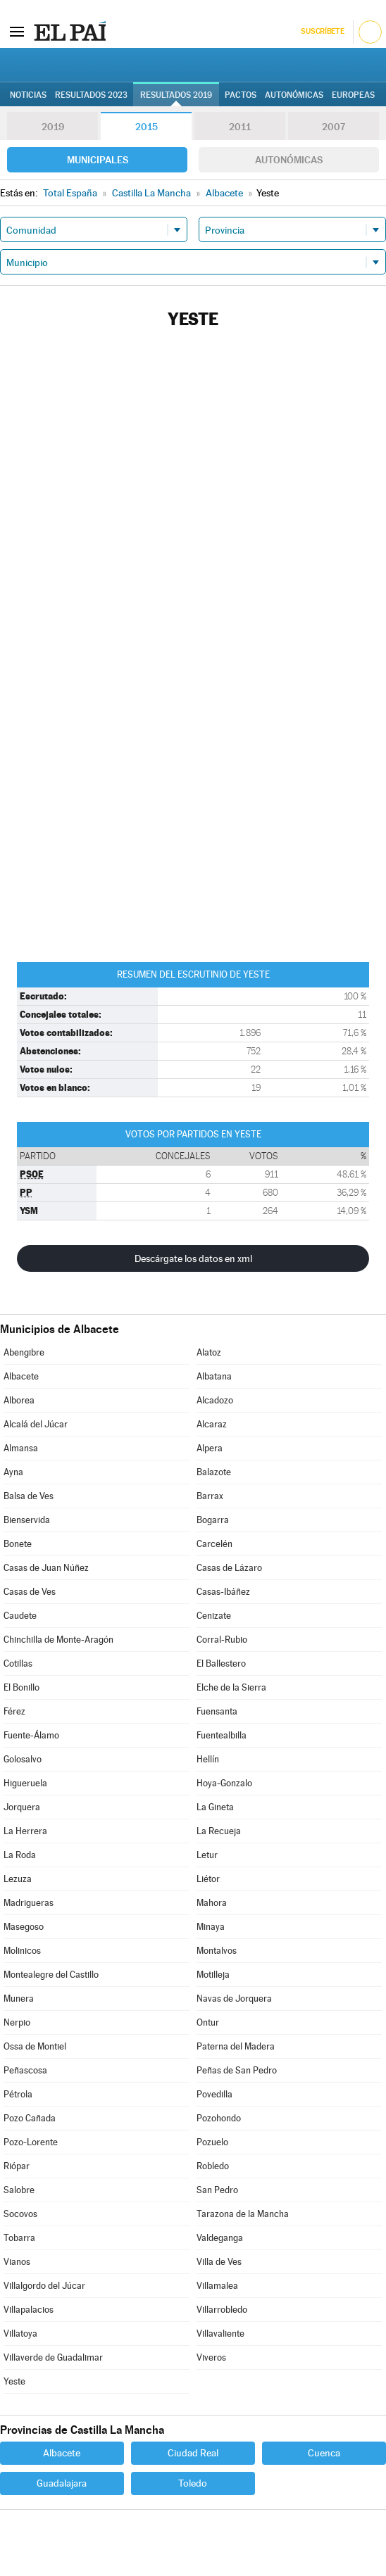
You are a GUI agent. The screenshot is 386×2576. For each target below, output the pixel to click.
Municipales (97, 159)
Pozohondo (219, 2118)
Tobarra (19, 2238)
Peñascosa (25, 2070)
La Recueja (219, 1831)
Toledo (192, 2483)
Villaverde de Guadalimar (53, 2357)
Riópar (17, 2166)
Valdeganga (220, 2238)
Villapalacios (29, 2309)
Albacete (21, 1376)
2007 (333, 126)
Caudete (20, 1615)
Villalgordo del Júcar (44, 2285)
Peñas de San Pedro (237, 2070)
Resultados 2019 (176, 95)
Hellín (208, 1759)
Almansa (21, 1448)
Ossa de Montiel (35, 2046)
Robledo (213, 2166)
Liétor (208, 1879)
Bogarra (213, 1520)
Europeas (353, 95)
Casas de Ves (30, 1591)
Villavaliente (220, 2333)
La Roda (20, 1855)
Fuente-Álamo (31, 1735)
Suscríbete (322, 31)
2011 (240, 126)
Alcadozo (215, 1400)
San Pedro (217, 2190)
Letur (207, 1855)
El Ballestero (221, 1663)
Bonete (18, 1544)
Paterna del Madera (236, 2046)
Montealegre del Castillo (51, 1974)
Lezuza (18, 1879)
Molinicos (22, 1950)
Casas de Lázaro (229, 1567)
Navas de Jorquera (234, 1998)
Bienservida (27, 1520)
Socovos (20, 2214)
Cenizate (214, 1615)
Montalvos (217, 1950)
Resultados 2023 (91, 95)
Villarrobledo (222, 2309)
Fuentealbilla (222, 1735)
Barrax (210, 1496)
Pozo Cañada (30, 2118)
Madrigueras (29, 1903)
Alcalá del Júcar (36, 1424)
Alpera (210, 1448)
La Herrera (25, 1831)
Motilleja (213, 1974)
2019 (53, 126)
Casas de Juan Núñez (46, 1567)
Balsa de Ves (29, 1496)
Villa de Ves (219, 2261)
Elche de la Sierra (231, 1687)
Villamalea (217, 2285)
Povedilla (214, 2094)
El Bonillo (21, 1687)
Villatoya (20, 2333)
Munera (19, 1998)
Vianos (17, 2261)
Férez (14, 1711)
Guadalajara (62, 2483)
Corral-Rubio (222, 1639)
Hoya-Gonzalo (224, 1783)
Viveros (211, 2357)
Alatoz (209, 1352)
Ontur (208, 2022)
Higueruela (25, 1783)
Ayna (13, 1472)
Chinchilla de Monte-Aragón (58, 1639)
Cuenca (324, 2452)
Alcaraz (212, 1424)
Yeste (14, 2381)
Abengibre (24, 1352)
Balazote (214, 1472)
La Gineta (215, 1807)
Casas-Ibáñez (223, 1591)
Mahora (212, 1903)
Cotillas (18, 1663)
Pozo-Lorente (31, 2142)
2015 (146, 126)
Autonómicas (289, 159)
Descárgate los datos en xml (193, 1258)
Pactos (240, 95)
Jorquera (22, 1807)
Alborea (19, 1400)
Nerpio (17, 2022)
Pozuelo (212, 2142)
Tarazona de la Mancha (243, 2214)
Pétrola (18, 2094)
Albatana (214, 1376)
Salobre (19, 2190)
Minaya (211, 1926)
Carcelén (214, 1544)
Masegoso (24, 1926)
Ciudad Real (193, 2452)
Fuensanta (217, 1711)
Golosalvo (23, 1759)
